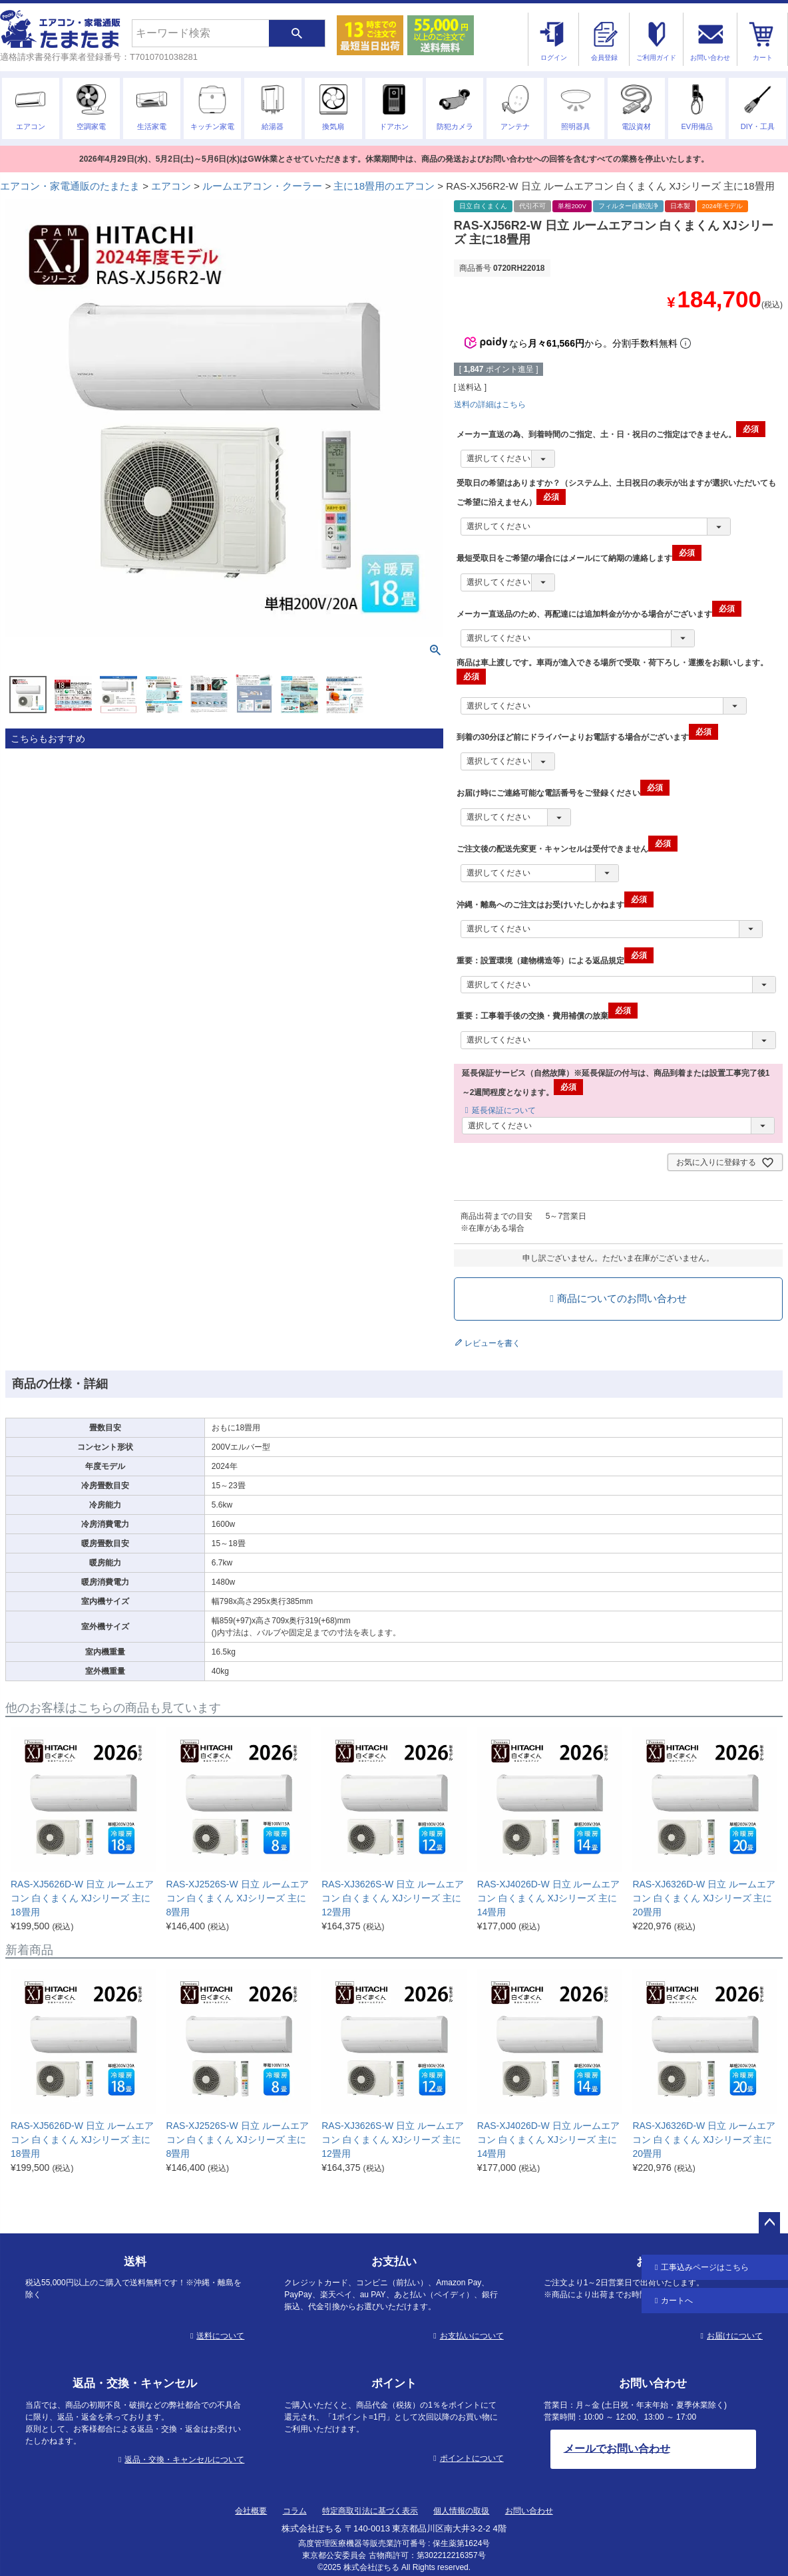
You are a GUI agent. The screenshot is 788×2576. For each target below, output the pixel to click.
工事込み (705, 2267)
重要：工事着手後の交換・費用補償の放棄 (547, 1016)
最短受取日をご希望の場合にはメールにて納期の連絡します (579, 558)
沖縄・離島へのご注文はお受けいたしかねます (555, 904)
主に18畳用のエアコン (384, 186)
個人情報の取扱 (461, 2510)
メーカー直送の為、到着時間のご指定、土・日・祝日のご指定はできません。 (611, 434)
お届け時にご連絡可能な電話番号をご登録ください (563, 793)
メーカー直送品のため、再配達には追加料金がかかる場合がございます (599, 614)
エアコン (171, 186)
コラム (295, 2510)
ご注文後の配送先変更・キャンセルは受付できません (567, 849)
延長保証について (504, 1110)
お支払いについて (472, 2335)
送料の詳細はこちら (490, 404)
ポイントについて (472, 2458)
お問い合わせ (529, 2510)
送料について (220, 2335)
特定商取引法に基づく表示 (370, 2510)
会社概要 (251, 2510)
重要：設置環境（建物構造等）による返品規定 (555, 960)
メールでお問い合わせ (617, 2448)
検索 (297, 33)
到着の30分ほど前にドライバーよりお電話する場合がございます (587, 737)
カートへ (677, 2300)
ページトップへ (769, 2222)
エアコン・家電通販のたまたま (70, 186)
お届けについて (735, 2335)
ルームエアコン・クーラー (262, 186)
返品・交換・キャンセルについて (184, 2459)
